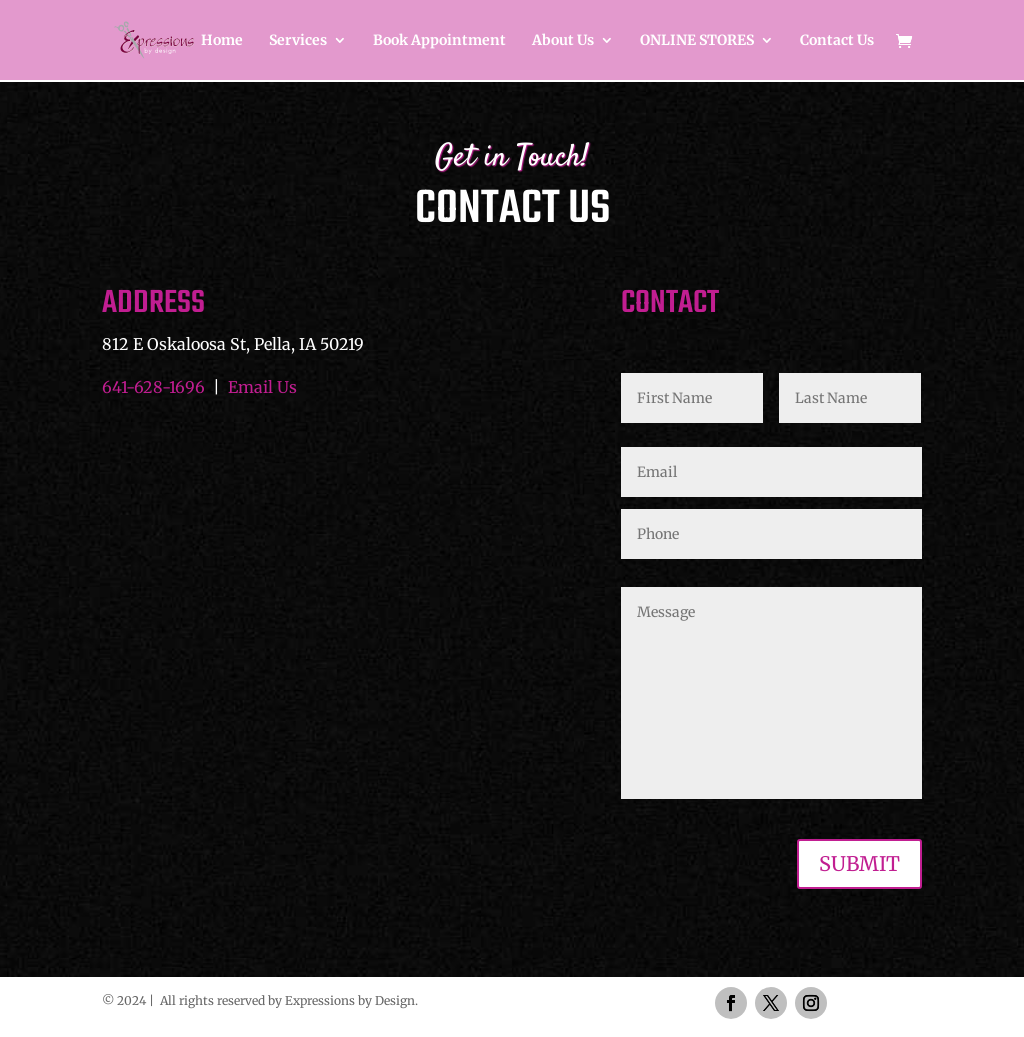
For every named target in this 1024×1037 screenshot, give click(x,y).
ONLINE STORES (697, 41)
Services (298, 41)
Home (222, 41)
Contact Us (837, 41)
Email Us (262, 387)
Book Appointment (439, 41)
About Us (563, 41)
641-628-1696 (153, 387)
